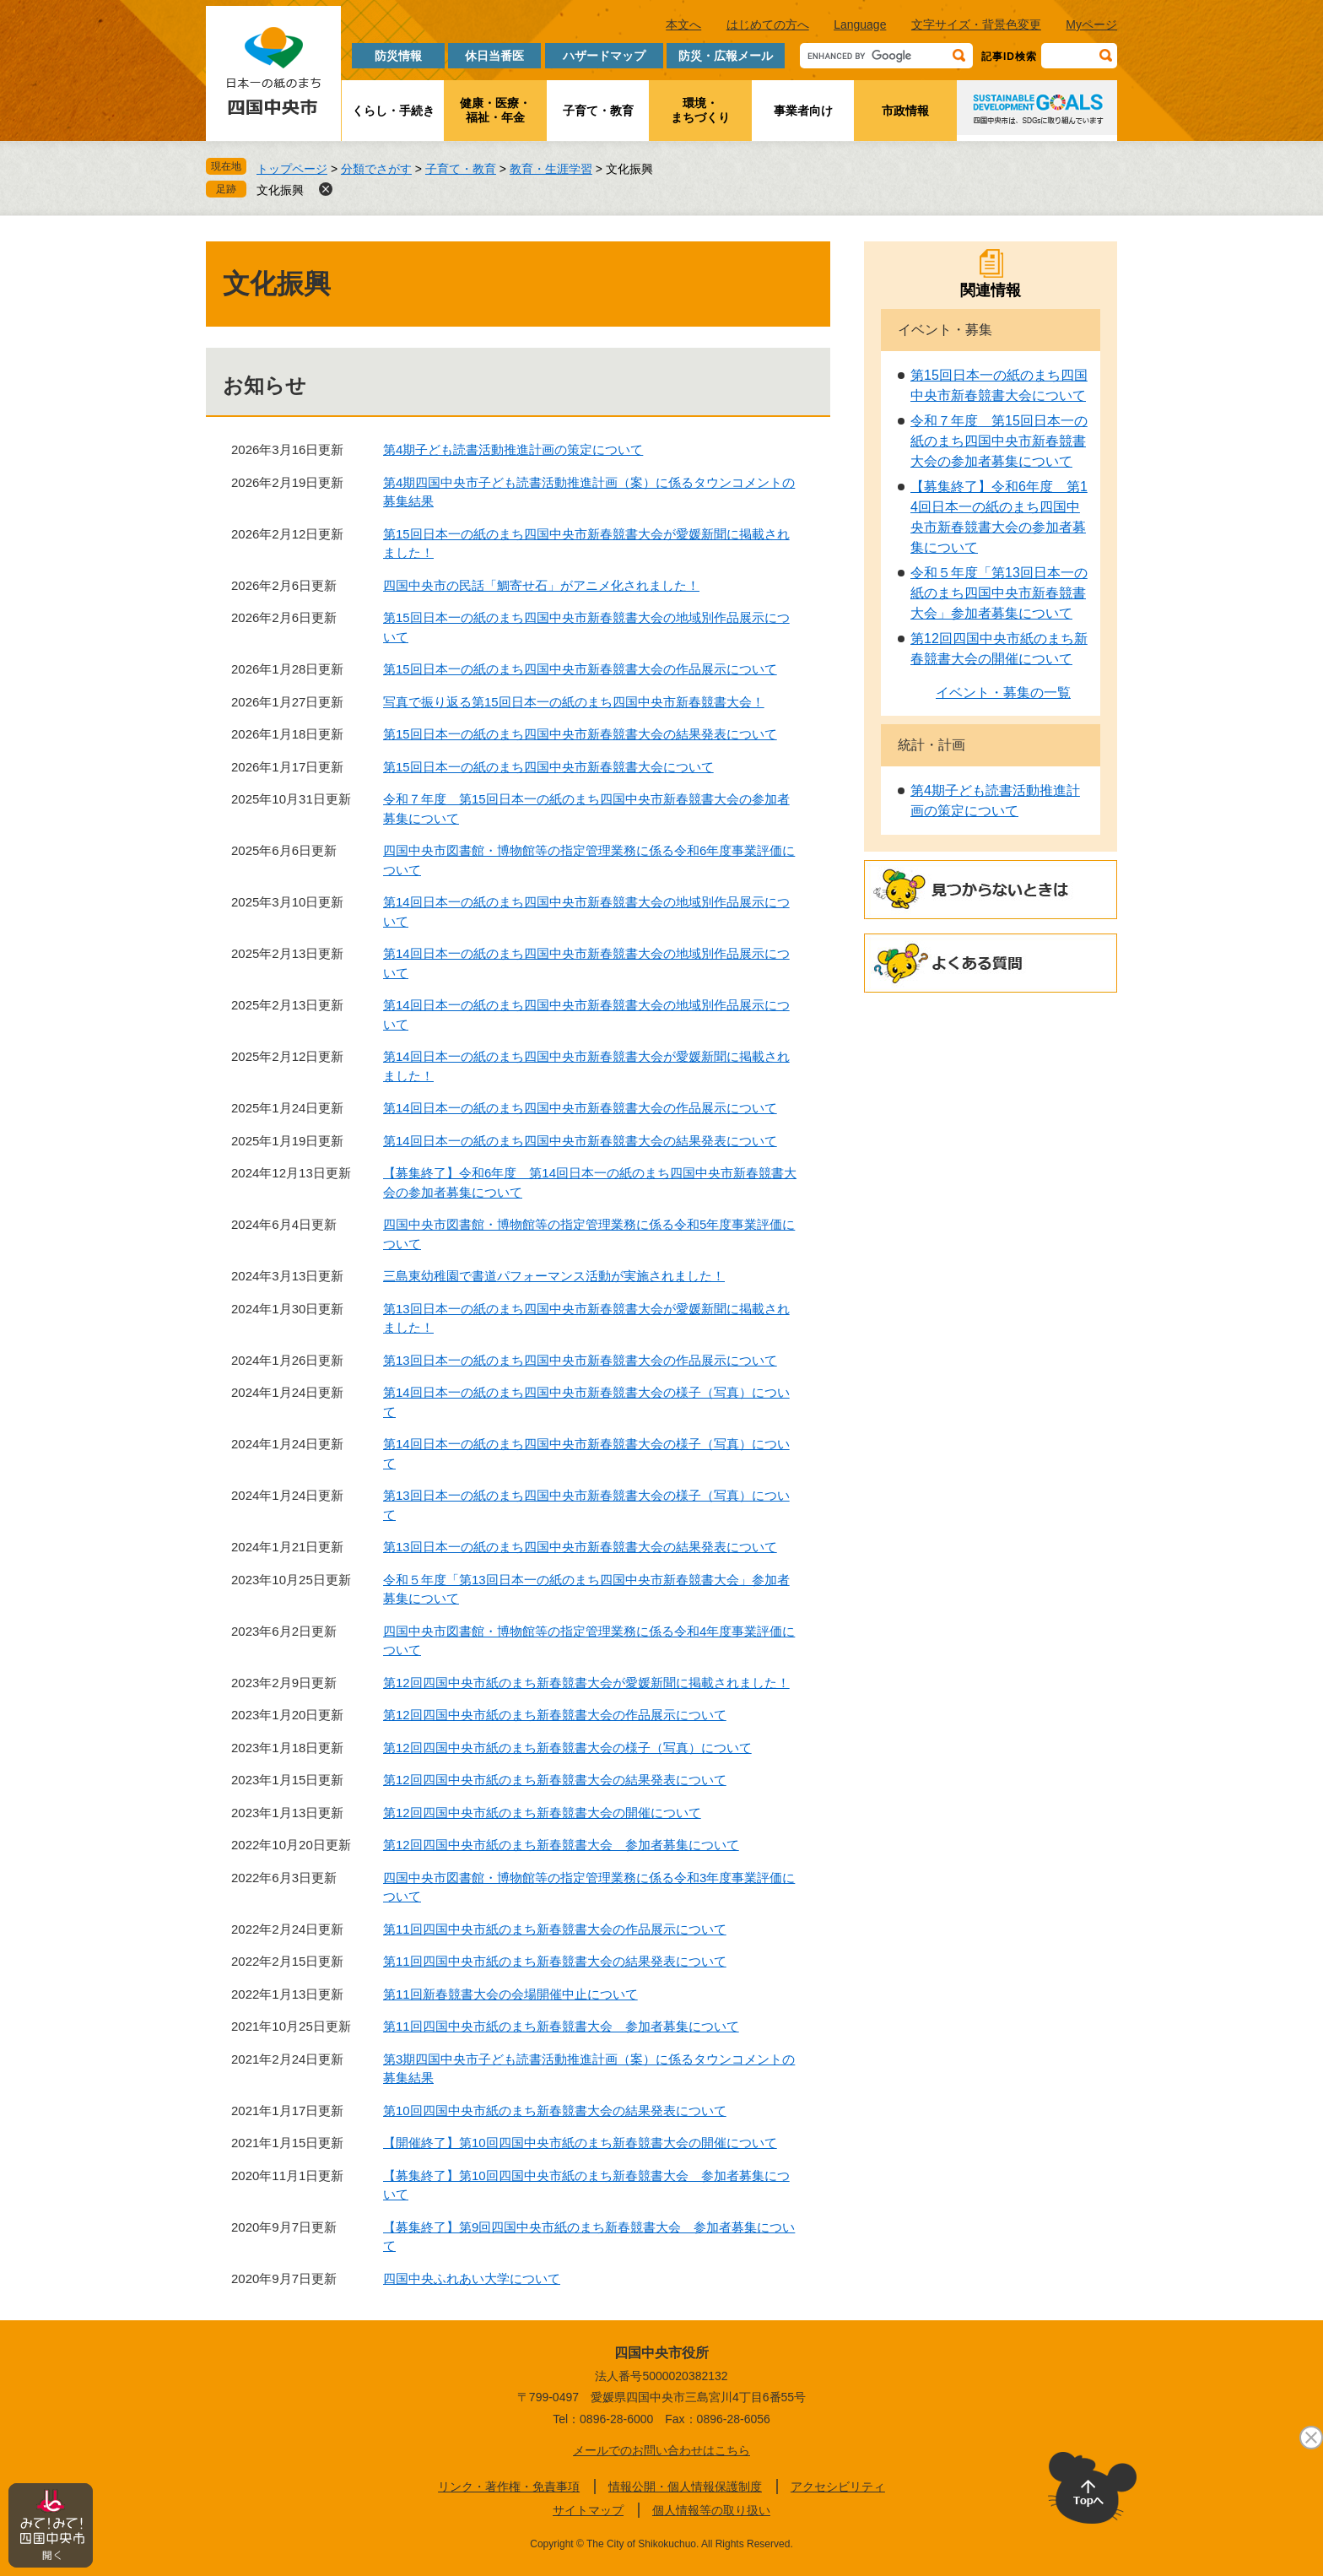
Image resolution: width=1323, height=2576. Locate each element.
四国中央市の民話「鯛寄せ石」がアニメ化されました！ (541, 585)
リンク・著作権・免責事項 (509, 2486)
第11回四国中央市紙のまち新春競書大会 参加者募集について (561, 2026)
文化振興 (280, 190)
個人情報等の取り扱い (711, 2510)
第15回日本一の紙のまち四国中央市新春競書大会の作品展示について (580, 669)
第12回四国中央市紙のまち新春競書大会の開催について (542, 1812)
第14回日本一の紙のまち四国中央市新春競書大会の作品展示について (580, 1108)
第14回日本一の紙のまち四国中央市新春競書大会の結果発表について (580, 1141)
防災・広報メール (725, 55)
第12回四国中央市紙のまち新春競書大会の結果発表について (554, 1779)
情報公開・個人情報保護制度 (685, 2486)
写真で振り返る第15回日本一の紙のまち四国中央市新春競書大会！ (573, 702)
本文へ (683, 24)
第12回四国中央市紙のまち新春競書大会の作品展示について (554, 1714)
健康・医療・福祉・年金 (495, 110)
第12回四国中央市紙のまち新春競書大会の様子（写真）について (567, 1747)
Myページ (1091, 24)
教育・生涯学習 (551, 169)
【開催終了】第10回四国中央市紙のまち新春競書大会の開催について (580, 2142)
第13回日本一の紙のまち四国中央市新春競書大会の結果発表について (580, 1547)
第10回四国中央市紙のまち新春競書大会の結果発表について (554, 2110)
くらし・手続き (393, 110)
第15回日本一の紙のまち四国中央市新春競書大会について (548, 767)
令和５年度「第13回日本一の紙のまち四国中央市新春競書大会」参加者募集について (999, 593)
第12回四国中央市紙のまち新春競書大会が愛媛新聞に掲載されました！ (586, 1682)
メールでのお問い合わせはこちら (661, 2450)
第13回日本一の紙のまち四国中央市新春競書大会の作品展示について (580, 1360)
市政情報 (905, 110)
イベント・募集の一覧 (1003, 692)
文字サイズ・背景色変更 (976, 24)
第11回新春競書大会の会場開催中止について (510, 1994)
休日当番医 (494, 55)
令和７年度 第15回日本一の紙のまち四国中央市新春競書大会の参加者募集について (999, 441)
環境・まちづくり (700, 110)
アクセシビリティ (838, 2486)
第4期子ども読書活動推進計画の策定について (513, 449)
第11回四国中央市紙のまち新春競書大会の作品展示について (554, 1929)
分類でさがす (376, 169)
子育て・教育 (598, 110)
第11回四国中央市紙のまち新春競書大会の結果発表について (554, 1961)
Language (860, 24)
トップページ (291, 169)
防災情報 (398, 55)
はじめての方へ (767, 24)
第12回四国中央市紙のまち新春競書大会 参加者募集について (561, 1844)
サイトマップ (588, 2510)
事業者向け (803, 110)
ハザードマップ (604, 55)
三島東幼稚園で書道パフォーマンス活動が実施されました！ (554, 1276)
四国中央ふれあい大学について (471, 2278)
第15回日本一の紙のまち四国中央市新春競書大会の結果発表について (580, 734)
